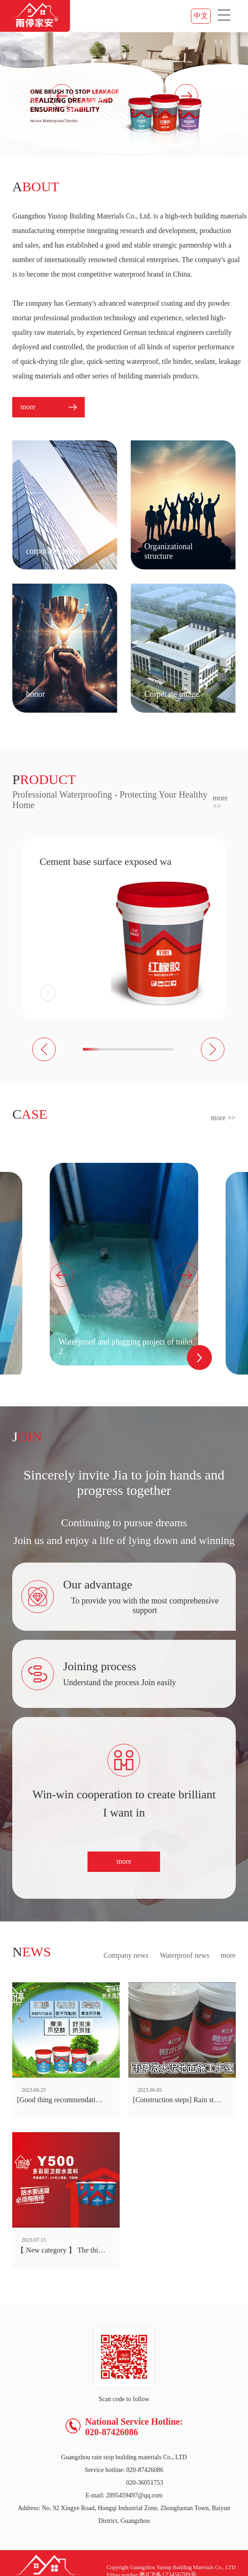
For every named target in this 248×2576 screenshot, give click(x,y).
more (124, 1861)
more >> (220, 802)
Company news (125, 1955)
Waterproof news (184, 1955)
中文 (201, 16)
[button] (186, 96)
